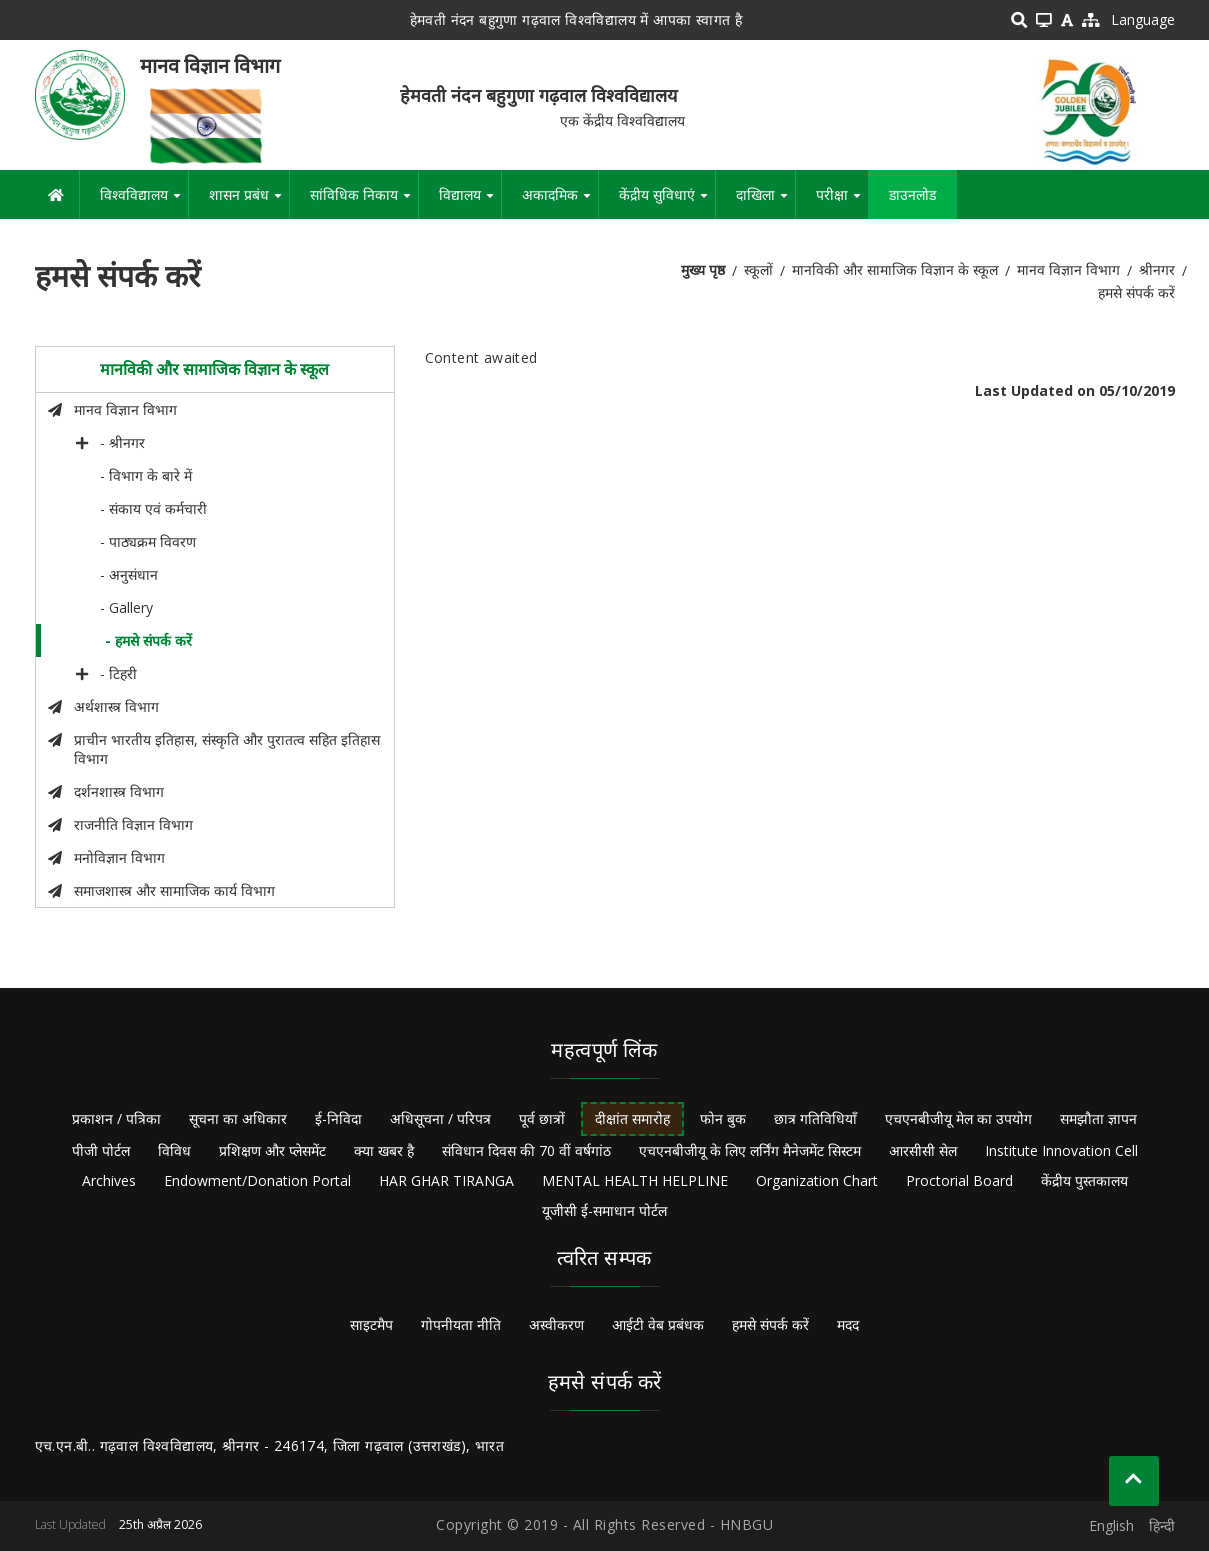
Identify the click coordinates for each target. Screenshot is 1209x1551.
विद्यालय (470, 202)
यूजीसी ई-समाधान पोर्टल (604, 1210)
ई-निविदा (338, 1118)
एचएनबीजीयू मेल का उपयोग (958, 1118)
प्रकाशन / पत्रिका (116, 1118)
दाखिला (765, 202)
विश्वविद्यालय (144, 202)
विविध (174, 1150)
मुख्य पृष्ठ (703, 269)
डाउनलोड (912, 194)
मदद (848, 1324)
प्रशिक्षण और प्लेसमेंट (272, 1150)
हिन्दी (1162, 1525)
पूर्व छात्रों (542, 1118)
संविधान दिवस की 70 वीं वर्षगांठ (526, 1150)
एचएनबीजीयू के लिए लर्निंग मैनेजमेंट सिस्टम (750, 1150)
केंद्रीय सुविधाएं (667, 202)
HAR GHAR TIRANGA (446, 1180)
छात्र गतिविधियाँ (815, 1118)
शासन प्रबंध (249, 202)
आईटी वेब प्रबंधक (658, 1324)
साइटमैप (371, 1324)
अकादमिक (560, 202)
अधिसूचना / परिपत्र (440, 1118)
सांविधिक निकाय (364, 202)
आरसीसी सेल (923, 1150)
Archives (109, 1180)
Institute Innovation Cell (1061, 1150)
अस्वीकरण (556, 1324)
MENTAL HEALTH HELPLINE (635, 1180)
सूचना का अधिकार (238, 1118)
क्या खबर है (384, 1150)
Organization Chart (817, 1180)
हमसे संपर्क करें (770, 1324)
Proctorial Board (959, 1180)
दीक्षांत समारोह (632, 1118)
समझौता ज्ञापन (1098, 1118)
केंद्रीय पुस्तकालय (1084, 1180)
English (1111, 1525)
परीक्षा (842, 202)
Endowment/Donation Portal (257, 1180)
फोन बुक (723, 1118)
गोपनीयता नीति (461, 1324)
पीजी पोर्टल (101, 1150)
